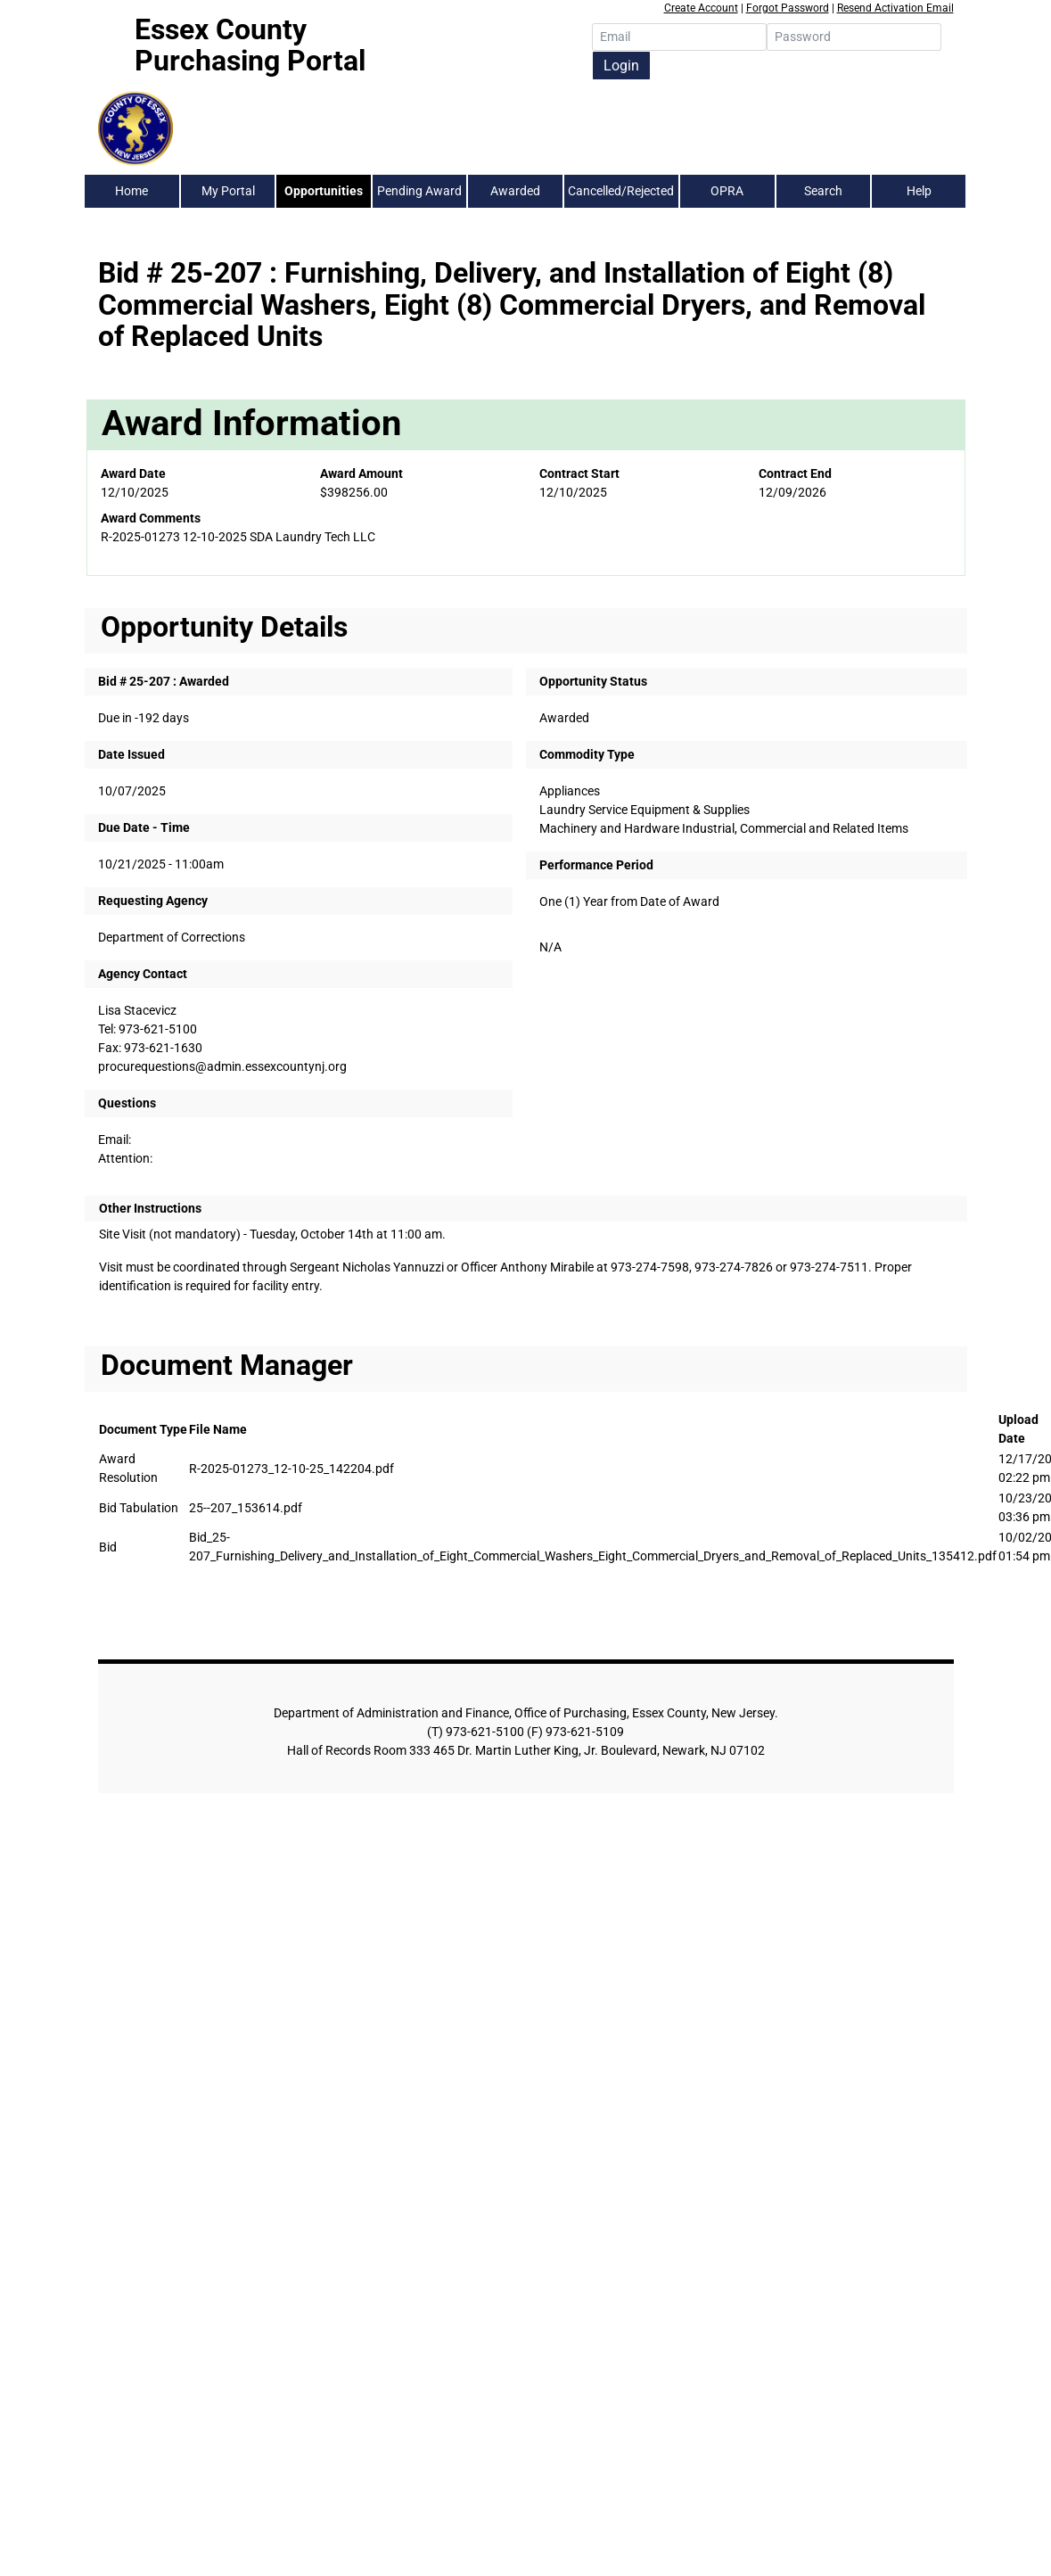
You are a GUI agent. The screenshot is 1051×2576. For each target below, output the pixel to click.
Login (621, 65)
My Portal (228, 191)
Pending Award (419, 191)
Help (919, 191)
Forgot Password (787, 8)
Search (823, 191)
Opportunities (323, 191)
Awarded (515, 191)
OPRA (726, 191)
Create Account (701, 8)
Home (131, 191)
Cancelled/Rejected (621, 191)
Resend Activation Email (895, 8)
